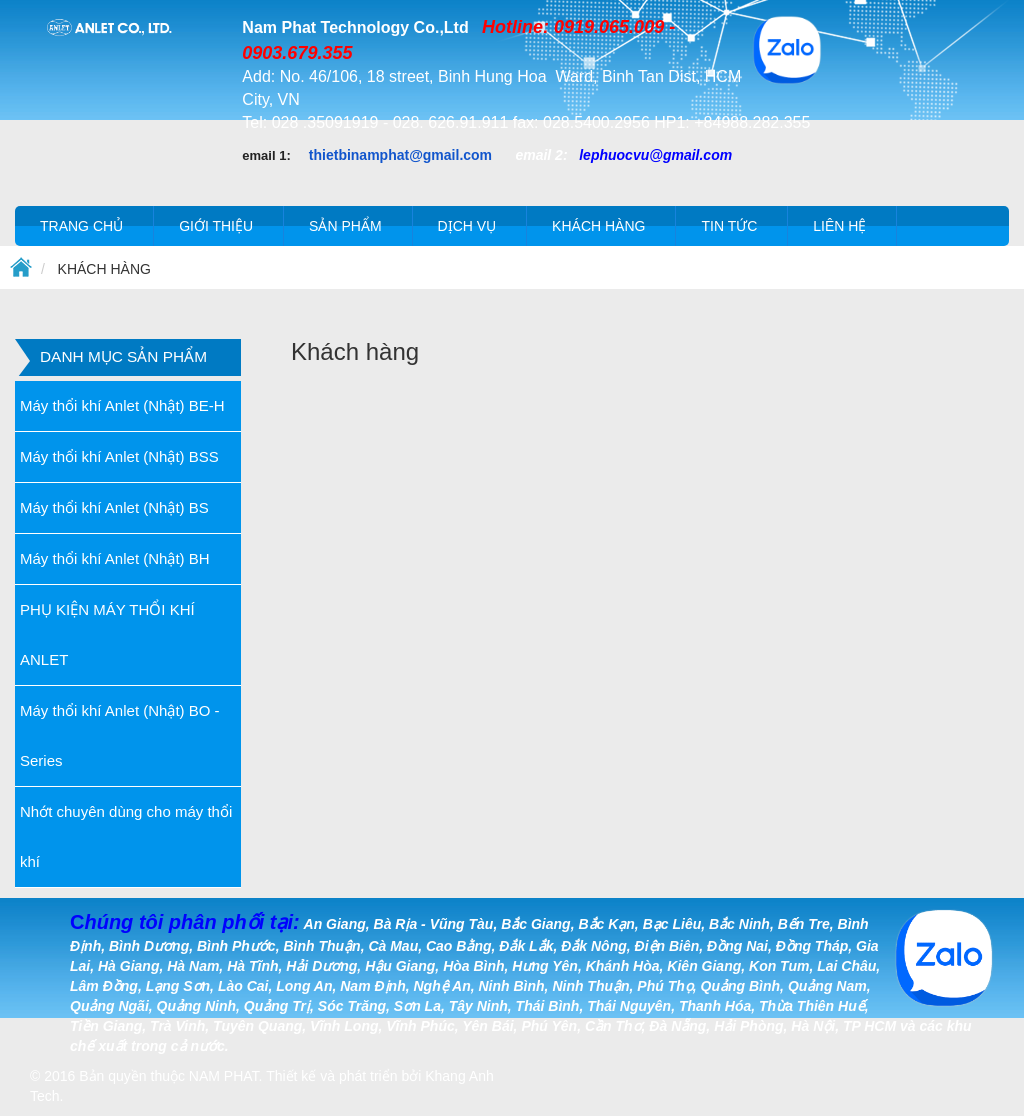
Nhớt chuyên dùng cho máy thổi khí (126, 836)
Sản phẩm (345, 226)
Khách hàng (598, 226)
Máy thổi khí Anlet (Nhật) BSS (119, 456)
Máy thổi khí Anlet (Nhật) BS (114, 507)
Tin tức (729, 226)
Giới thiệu (216, 226)
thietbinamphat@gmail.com (400, 155)
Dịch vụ (467, 226)
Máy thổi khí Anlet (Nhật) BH (115, 558)
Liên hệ (839, 226)
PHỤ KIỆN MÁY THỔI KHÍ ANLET (107, 634)
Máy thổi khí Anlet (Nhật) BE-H (122, 405)
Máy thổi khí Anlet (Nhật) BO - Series (120, 735)
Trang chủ (81, 226)
